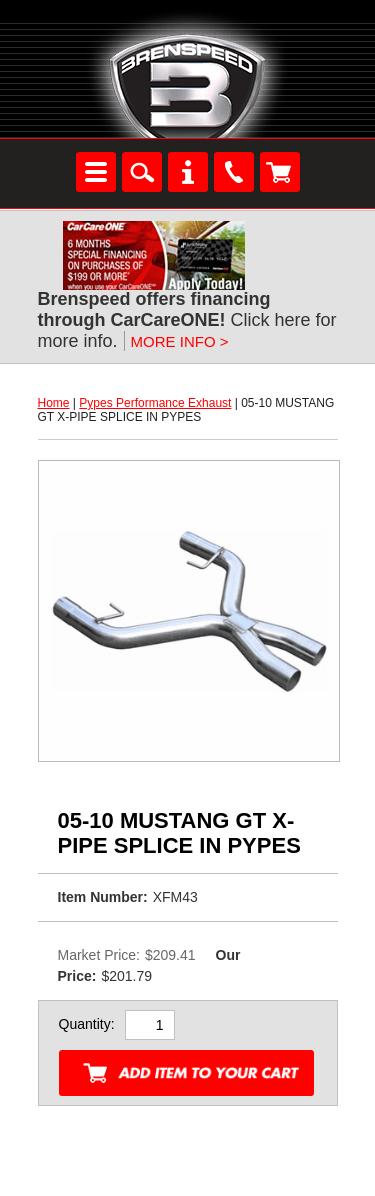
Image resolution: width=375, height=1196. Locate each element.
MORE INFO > (180, 341)
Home (54, 403)
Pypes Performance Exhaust (155, 403)
